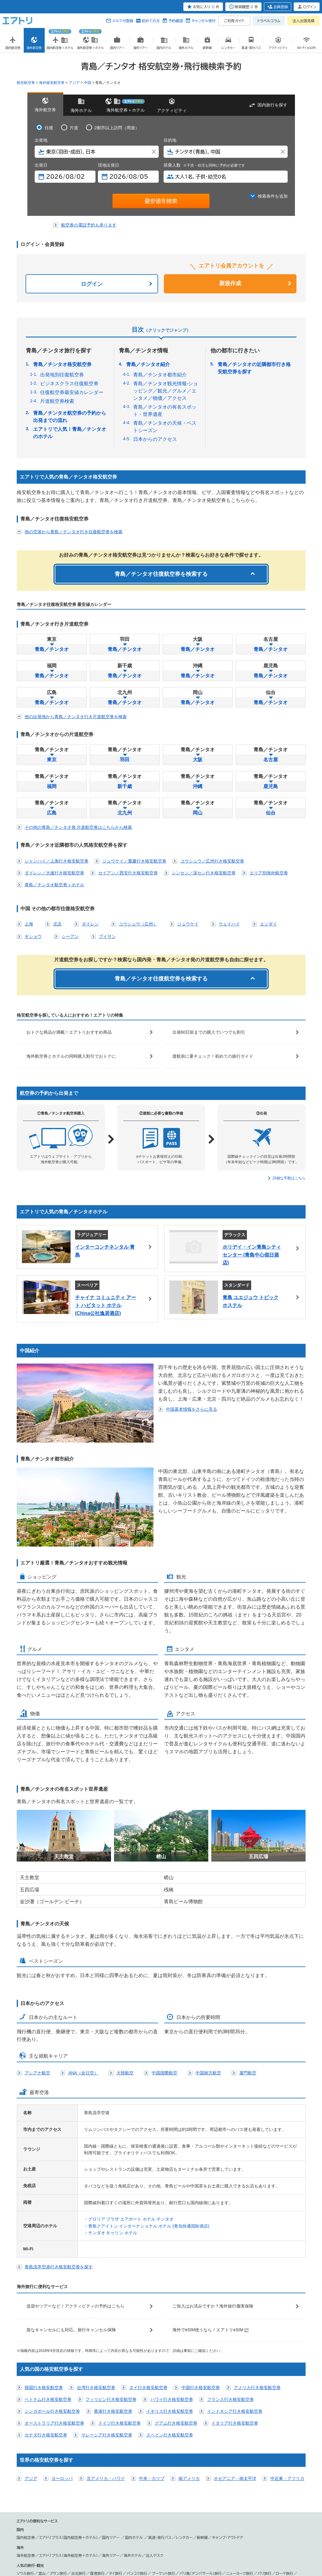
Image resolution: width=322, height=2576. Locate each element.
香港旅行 (97, 2451)
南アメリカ (189, 2356)
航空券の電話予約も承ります (88, 225)
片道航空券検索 (57, 401)
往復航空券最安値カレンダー (71, 392)
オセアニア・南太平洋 (235, 2356)
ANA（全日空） (83, 1950)
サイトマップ (195, 2546)
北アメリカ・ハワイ (106, 2356)
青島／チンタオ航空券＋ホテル (54, 884)
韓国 (20, 2474)
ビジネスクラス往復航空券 (69, 383)
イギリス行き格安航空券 (169, 2289)
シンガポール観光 (80, 2456)
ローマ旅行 (284, 2451)
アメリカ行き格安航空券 (257, 2265)
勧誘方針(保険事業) (148, 2546)
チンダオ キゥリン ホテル (112, 2110)
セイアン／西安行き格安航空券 (128, 872)
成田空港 (43, 2510)
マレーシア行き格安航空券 (106, 2312)
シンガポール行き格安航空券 (52, 2289)
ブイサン (107, 936)
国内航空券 (26, 2415)
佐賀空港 (24, 2516)
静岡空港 (148, 2510)
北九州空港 (289, 2510)
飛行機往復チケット (202, 2526)
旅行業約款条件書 (120, 2546)
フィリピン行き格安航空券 (111, 2277)
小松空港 (167, 2510)
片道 (74, 127)
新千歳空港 (63, 2510)
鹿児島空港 (63, 2516)
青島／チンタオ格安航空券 (62, 364)
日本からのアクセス (155, 439)
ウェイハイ (229, 923)
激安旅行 (175, 2526)
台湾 (32, 2474)
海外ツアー (110, 2433)
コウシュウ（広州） (138, 923)
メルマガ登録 (122, 20)
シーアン (70, 936)
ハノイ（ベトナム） (117, 2474)
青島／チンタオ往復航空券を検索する (161, 574)
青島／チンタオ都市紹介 (160, 374)
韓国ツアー (25, 2492)
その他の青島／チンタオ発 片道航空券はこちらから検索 (78, 827)
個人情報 (46, 2546)
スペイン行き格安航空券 (169, 2312)
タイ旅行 (115, 2451)
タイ (60, 2474)
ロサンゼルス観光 (176, 2456)
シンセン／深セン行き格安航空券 (204, 872)
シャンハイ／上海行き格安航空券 (56, 861)
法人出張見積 (303, 20)
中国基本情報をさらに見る (50, 1401)
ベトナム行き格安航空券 (48, 2277)
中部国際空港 (126, 2510)
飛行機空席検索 (235, 2526)
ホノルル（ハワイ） (240, 2474)
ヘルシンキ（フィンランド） (154, 2474)
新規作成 (230, 283)
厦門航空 (247, 1950)
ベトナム (46, 2474)
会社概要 (60, 2546)
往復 (49, 127)
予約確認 (175, 20)
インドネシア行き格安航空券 (234, 2289)
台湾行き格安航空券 (96, 2265)
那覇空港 (84, 2516)
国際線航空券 (77, 2526)
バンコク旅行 (136, 2451)
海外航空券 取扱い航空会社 (39, 2526)
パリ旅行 (265, 2451)
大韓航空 (124, 1950)
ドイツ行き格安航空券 (119, 2300)
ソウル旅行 (25, 2451)
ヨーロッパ (62, 2356)
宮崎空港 (43, 2516)
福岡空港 (268, 2510)
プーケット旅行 (163, 2451)
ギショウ (33, 936)
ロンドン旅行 (27, 2456)
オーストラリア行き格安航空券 (54, 2300)
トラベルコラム (268, 20)
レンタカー (184, 2415)
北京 (57, 923)
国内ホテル (134, 2415)
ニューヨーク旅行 (240, 2451)
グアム (72, 2474)
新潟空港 (103, 2510)
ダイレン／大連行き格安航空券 (54, 872)
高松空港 (249, 2510)
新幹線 (202, 2415)
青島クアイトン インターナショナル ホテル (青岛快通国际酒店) (148, 2103)
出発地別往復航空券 (62, 374)
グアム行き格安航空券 (176, 2300)
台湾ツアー (47, 2492)
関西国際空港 (189, 2510)
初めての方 (151, 20)
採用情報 (276, 2546)
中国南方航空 (208, 1950)
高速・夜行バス (159, 2415)
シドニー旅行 (51, 2456)
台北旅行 (78, 2451)
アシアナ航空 (37, 1950)
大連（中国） (90, 2474)
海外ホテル (133, 2433)
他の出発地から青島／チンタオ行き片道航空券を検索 (76, 716)
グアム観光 (128, 2456)
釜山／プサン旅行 (52, 2451)
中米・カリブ (151, 2356)
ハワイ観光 (149, 2456)
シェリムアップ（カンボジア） (200, 2474)
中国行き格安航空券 (201, 2265)
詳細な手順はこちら (289, 1178)
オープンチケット (105, 2526)
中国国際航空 (164, 1950)
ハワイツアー (70, 2492)
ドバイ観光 (107, 2456)
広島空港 (212, 2510)
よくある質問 (234, 2546)
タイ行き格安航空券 (148, 2265)
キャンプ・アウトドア (227, 2415)
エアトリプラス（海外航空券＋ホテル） (68, 2433)
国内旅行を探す (272, 104)
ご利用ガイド (234, 20)
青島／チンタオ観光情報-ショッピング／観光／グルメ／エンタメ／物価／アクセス (165, 391)
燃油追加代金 (174, 2546)
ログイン (92, 284)
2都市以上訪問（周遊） (117, 127)
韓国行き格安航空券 (44, 2265)
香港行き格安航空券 (113, 2289)
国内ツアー (111, 2415)
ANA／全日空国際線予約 (143, 2526)
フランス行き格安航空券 (230, 2277)
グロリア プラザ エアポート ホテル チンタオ (131, 2096)
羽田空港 (24, 2510)
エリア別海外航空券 (269, 872)
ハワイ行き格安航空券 (172, 2277)
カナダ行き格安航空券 (46, 2312)
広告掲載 (74, 2546)
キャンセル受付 (203, 20)
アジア (31, 2356)
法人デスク (154, 2433)
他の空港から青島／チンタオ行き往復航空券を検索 (74, 531)
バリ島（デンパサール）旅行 (200, 2451)
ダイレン (90, 923)
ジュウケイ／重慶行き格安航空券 (134, 861)
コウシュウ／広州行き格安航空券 (212, 861)
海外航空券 (26, 2433)
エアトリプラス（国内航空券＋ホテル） (68, 2415)
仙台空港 (84, 2510)
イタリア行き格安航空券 (234, 2300)
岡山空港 (230, 2510)
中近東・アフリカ (287, 2356)
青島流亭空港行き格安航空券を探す (59, 2144)
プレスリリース (94, 2546)
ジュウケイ (188, 923)
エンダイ (268, 923)
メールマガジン (256, 2546)
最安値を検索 (161, 201)
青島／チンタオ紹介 (148, 364)
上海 (29, 923)
